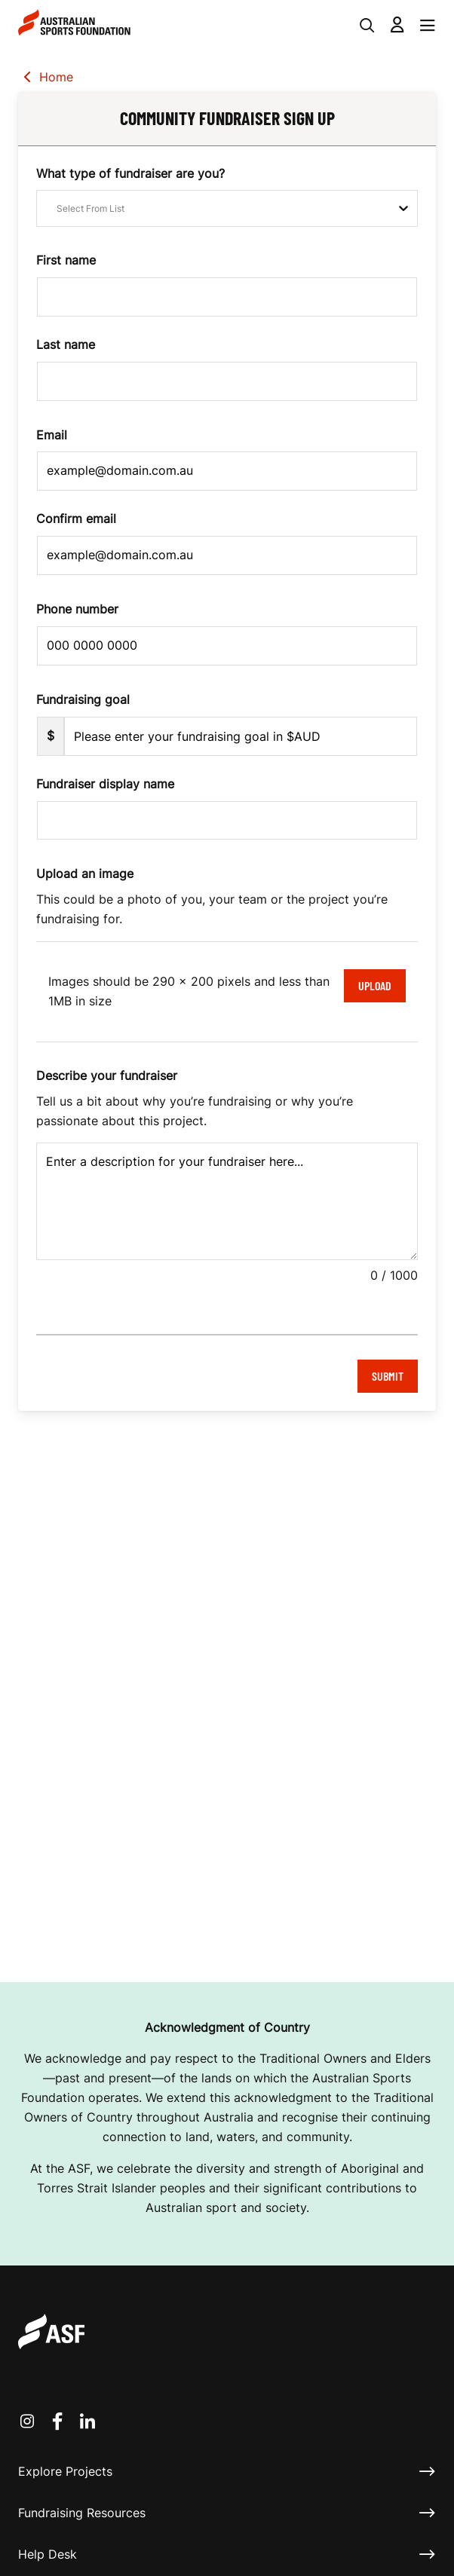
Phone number (77, 608)
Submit (387, 1376)
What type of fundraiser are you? (130, 173)
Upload (374, 985)
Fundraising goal (83, 699)
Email (51, 434)
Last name (65, 344)
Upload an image (84, 873)
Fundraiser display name (105, 783)
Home (45, 78)
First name (66, 260)
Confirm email (76, 518)
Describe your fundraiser (106, 1075)
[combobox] (46, 208)
